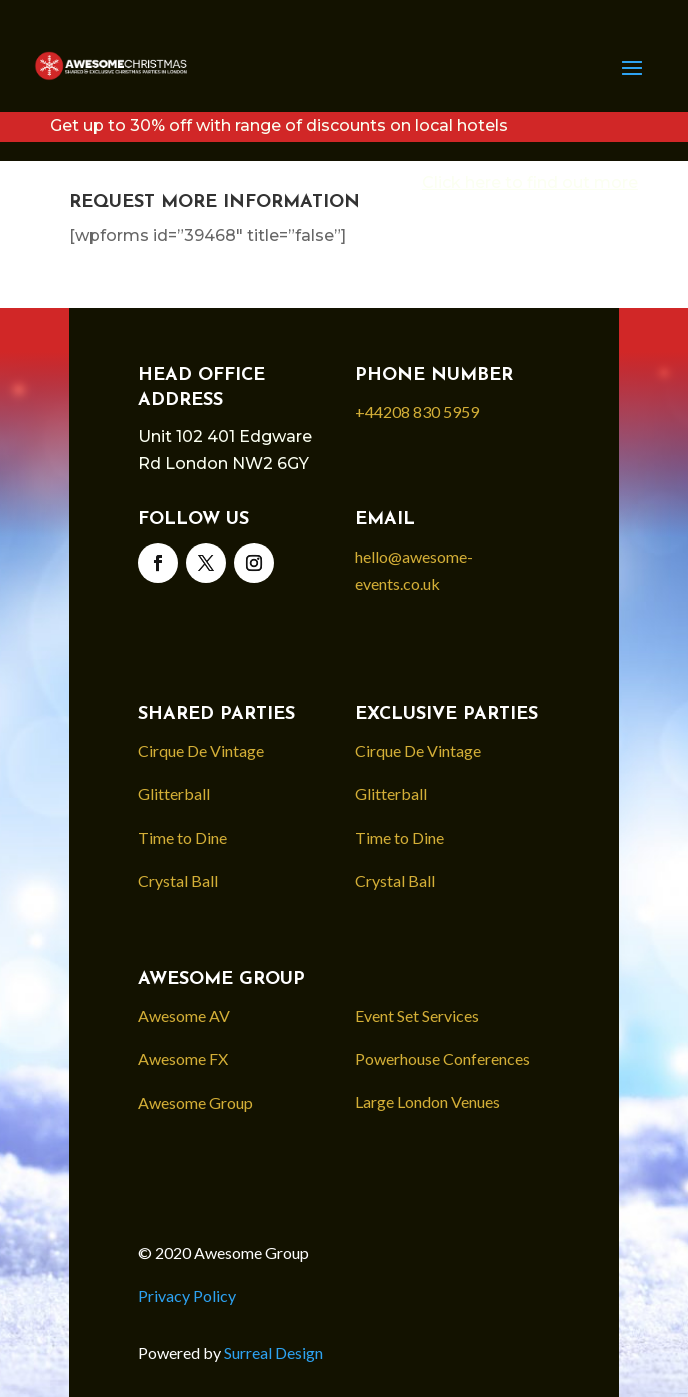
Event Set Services (417, 1015)
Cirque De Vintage (201, 750)
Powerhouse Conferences (442, 1058)
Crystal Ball (178, 880)
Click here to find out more (530, 182)
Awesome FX (183, 1058)
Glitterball (174, 793)
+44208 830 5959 (417, 411)
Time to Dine (182, 837)
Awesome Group (195, 1102)
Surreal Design (273, 1352)
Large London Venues (427, 1101)
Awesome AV (184, 1015)
